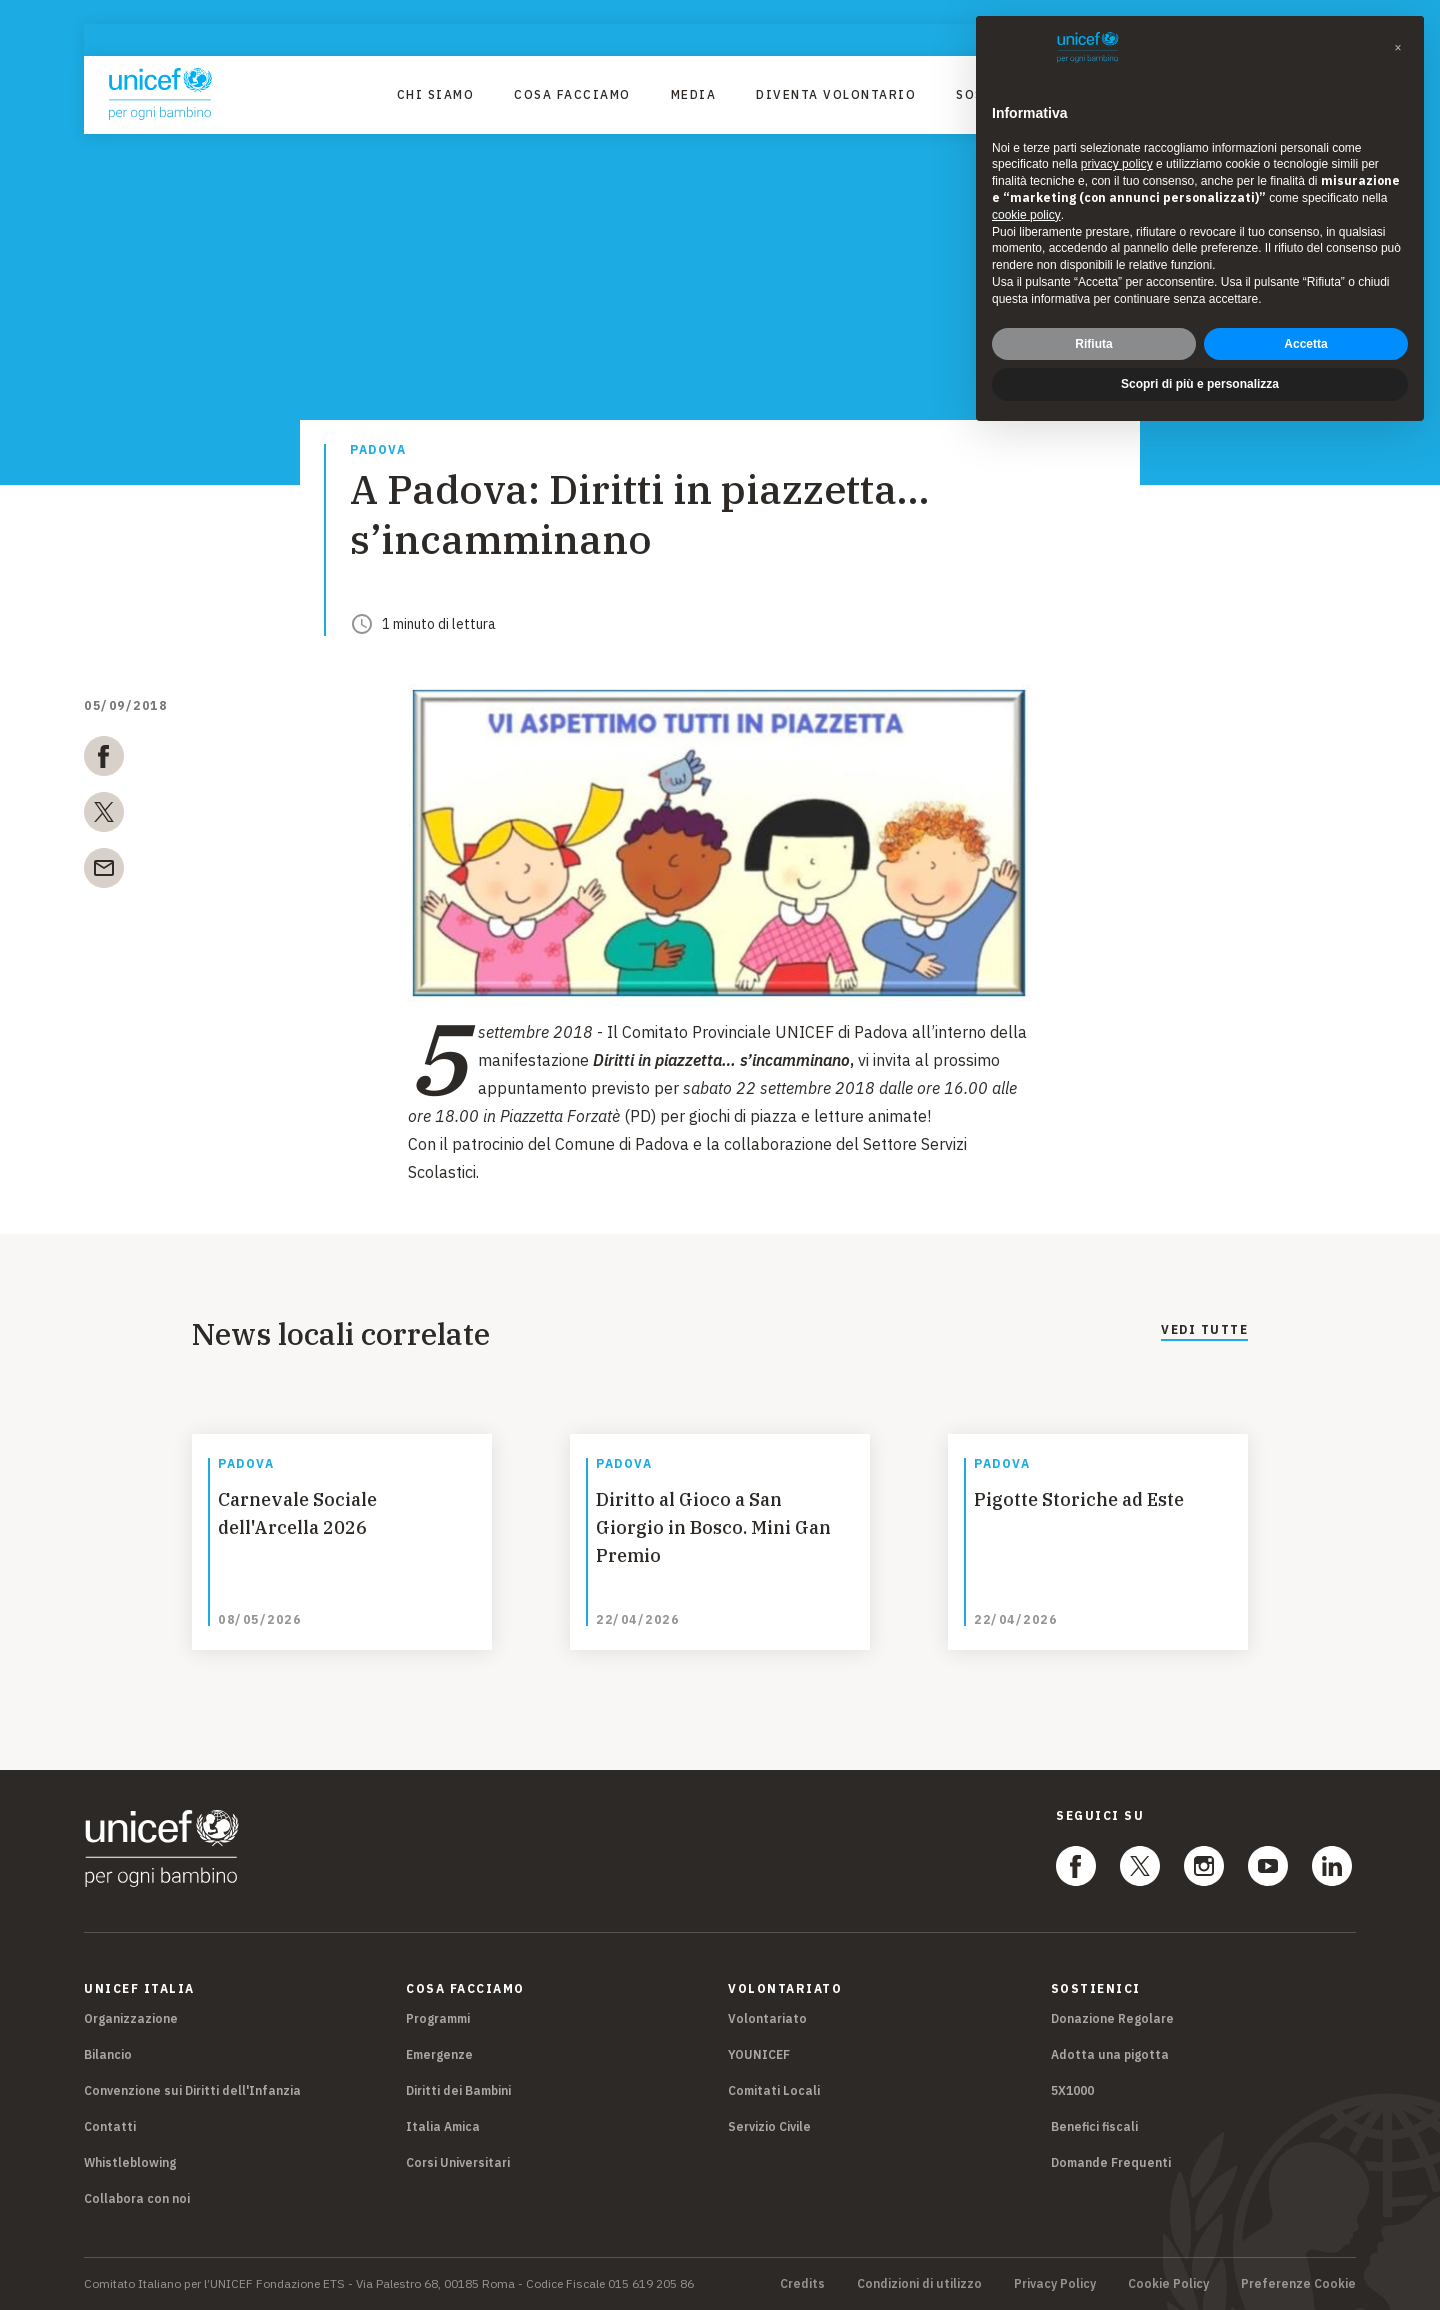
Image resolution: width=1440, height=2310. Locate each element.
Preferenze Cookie (1298, 2284)
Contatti (110, 2126)
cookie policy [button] (1026, 215)
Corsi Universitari (458, 2162)
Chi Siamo (436, 94)
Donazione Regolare (1112, 2018)
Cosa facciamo (572, 94)
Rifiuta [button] (1093, 344)
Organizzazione (131, 2018)
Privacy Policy (1055, 2284)
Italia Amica (443, 2126)
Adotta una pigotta (1110, 2054)
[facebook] (104, 760)
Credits (802, 2284)
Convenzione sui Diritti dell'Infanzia (192, 2090)
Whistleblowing (130, 2162)
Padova (378, 450)
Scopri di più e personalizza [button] (1200, 384)
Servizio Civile (769, 2126)
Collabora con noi (137, 2198)
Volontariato (767, 2018)
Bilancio (108, 2054)
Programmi (438, 2018)
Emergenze (439, 2054)
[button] (1398, 48)
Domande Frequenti (1111, 2162)
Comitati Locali (774, 2090)
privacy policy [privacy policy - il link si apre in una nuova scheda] (1117, 164)
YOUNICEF (759, 2054)
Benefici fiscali (1094, 2126)
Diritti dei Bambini (458, 2090)
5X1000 (1072, 2090)
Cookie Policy (1168, 2284)
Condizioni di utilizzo (919, 2284)
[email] (104, 872)
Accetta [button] (1305, 344)
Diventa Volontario (836, 94)
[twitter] (104, 816)
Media (694, 94)
